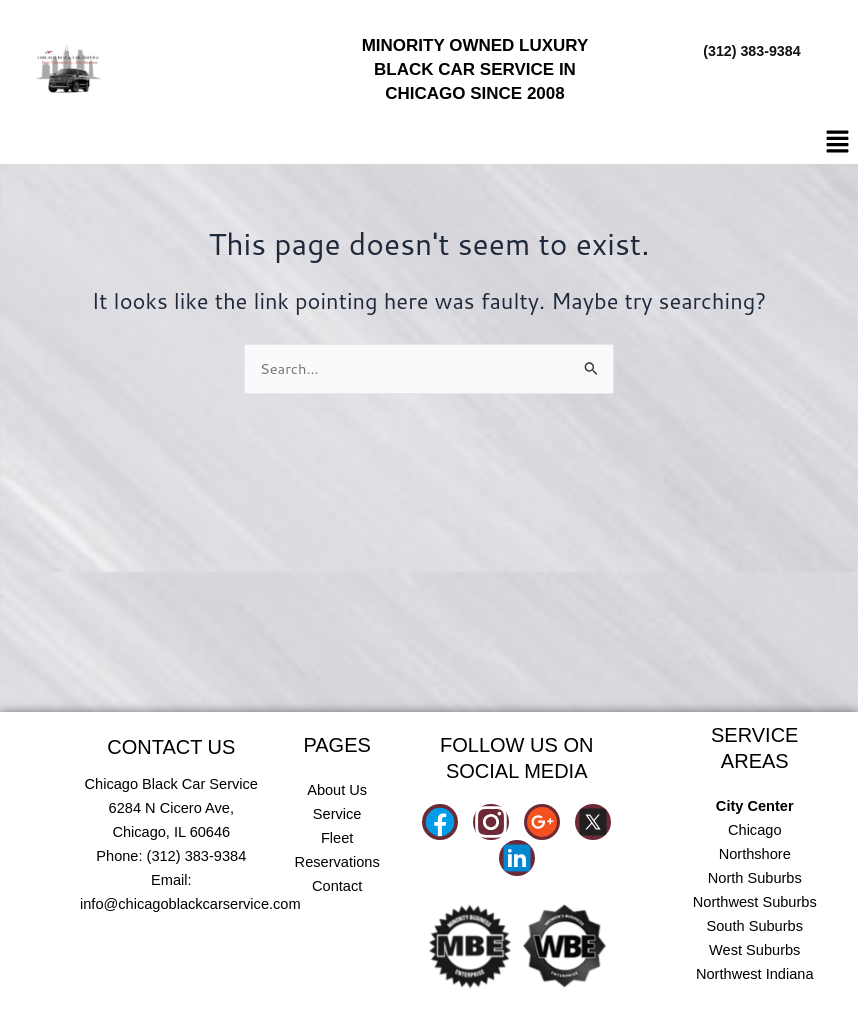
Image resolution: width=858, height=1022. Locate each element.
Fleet (337, 838)
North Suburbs (755, 878)
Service (337, 814)
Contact (337, 886)
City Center (755, 806)
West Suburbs (754, 950)
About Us (337, 790)
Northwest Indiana (755, 974)
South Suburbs (755, 926)
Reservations (337, 862)
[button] (838, 142)
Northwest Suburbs (755, 902)
